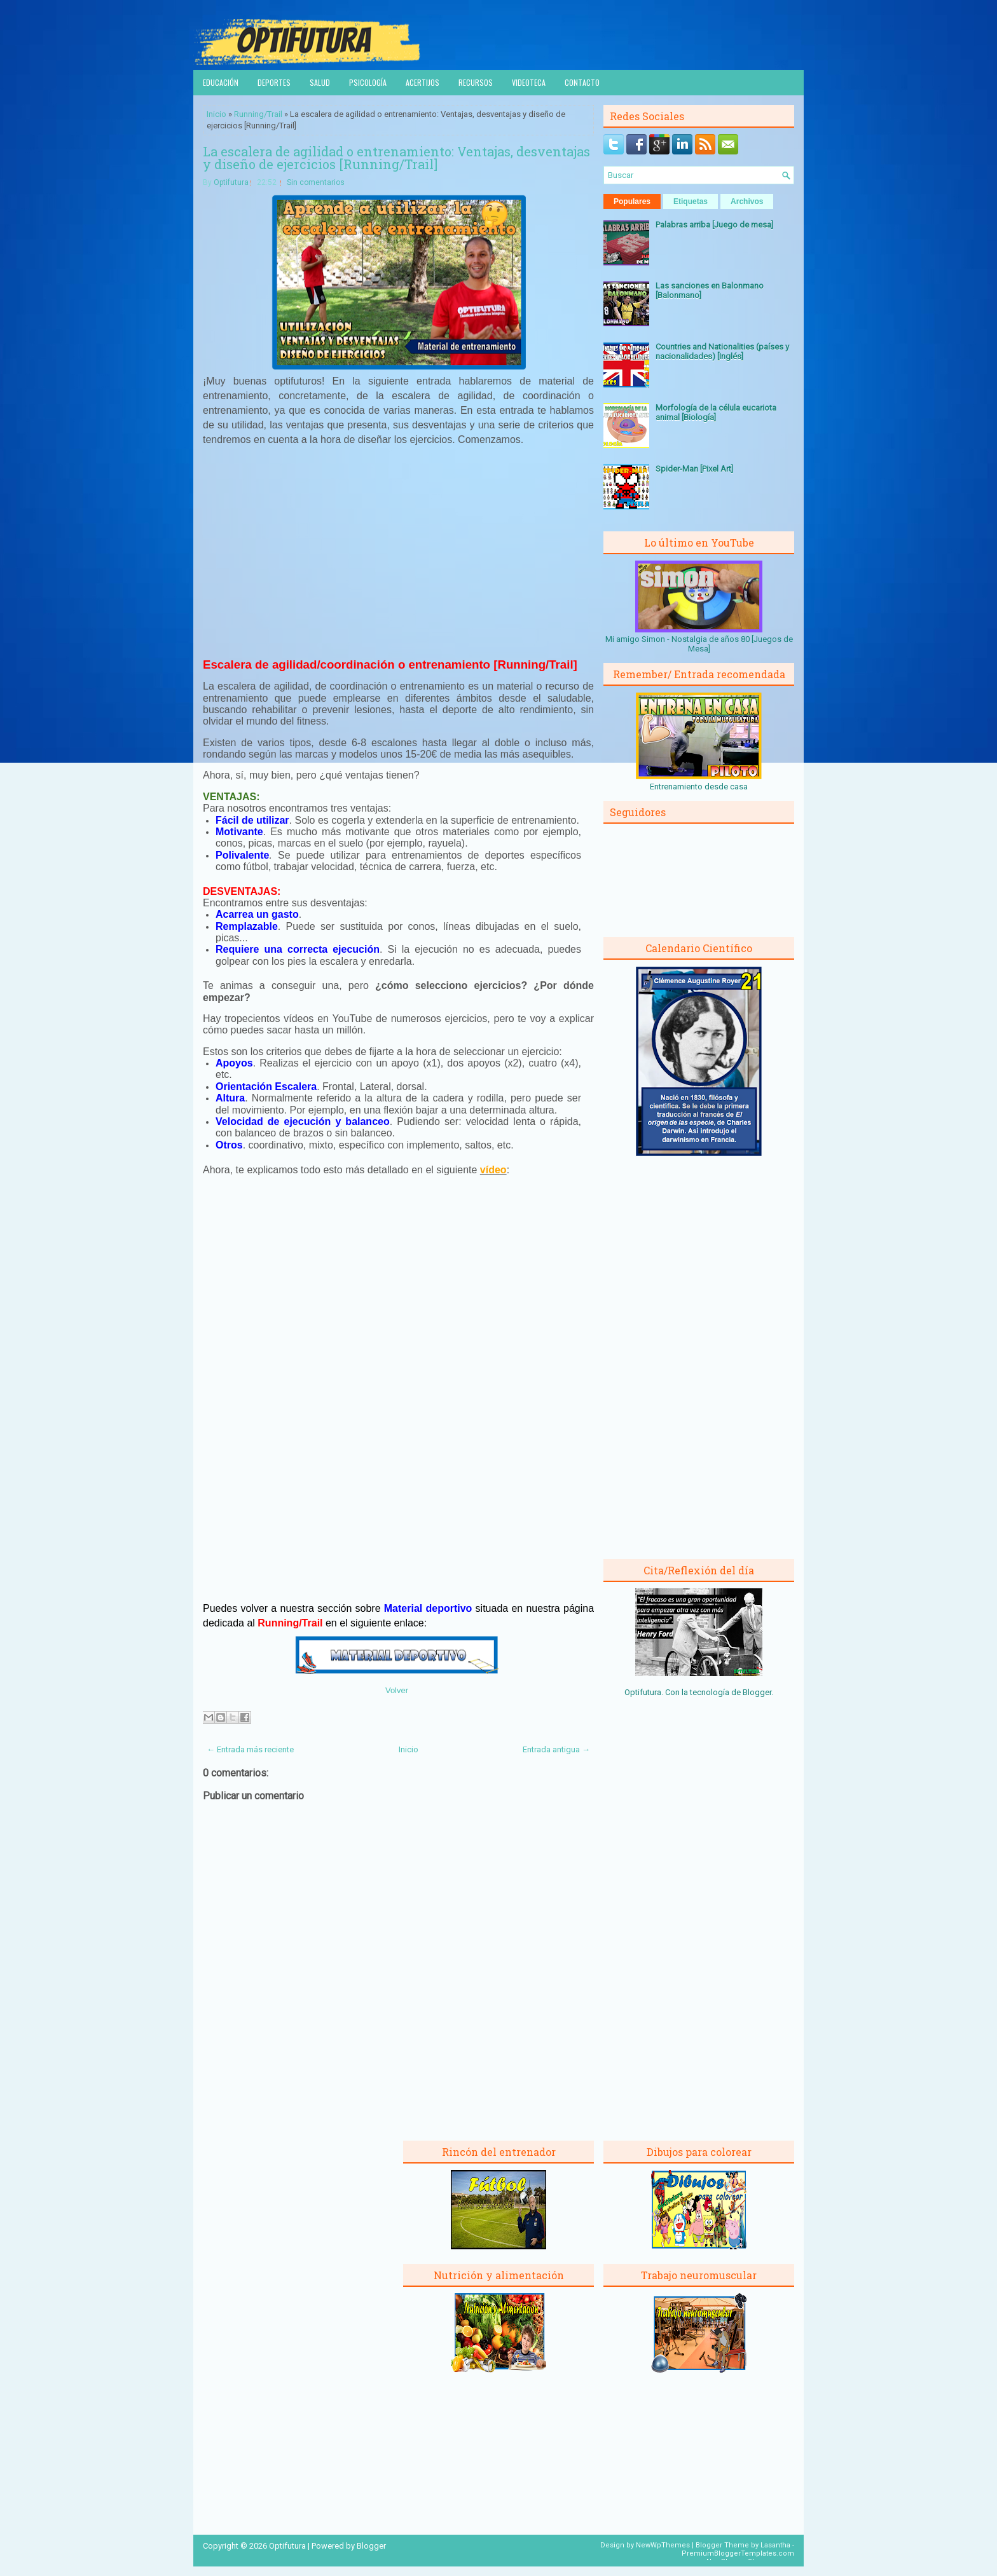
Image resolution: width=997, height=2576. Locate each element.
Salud (320, 82)
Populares (632, 201)
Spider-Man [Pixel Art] (694, 469)
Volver (396, 1690)
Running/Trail (258, 114)
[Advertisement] (398, 550)
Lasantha (775, 2545)
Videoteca (529, 82)
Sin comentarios (316, 182)
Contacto (582, 82)
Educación (220, 82)
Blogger (757, 1692)
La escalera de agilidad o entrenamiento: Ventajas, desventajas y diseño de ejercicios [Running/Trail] (396, 157)
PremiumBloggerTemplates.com (738, 2553)
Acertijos (422, 82)
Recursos (475, 82)
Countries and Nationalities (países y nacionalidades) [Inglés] (722, 351)
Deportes (274, 82)
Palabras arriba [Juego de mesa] (714, 224)
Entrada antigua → (556, 1749)
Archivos (747, 201)
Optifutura (231, 182)
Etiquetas (690, 201)
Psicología (368, 82)
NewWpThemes (663, 2545)
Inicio (216, 114)
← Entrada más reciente (250, 1749)
